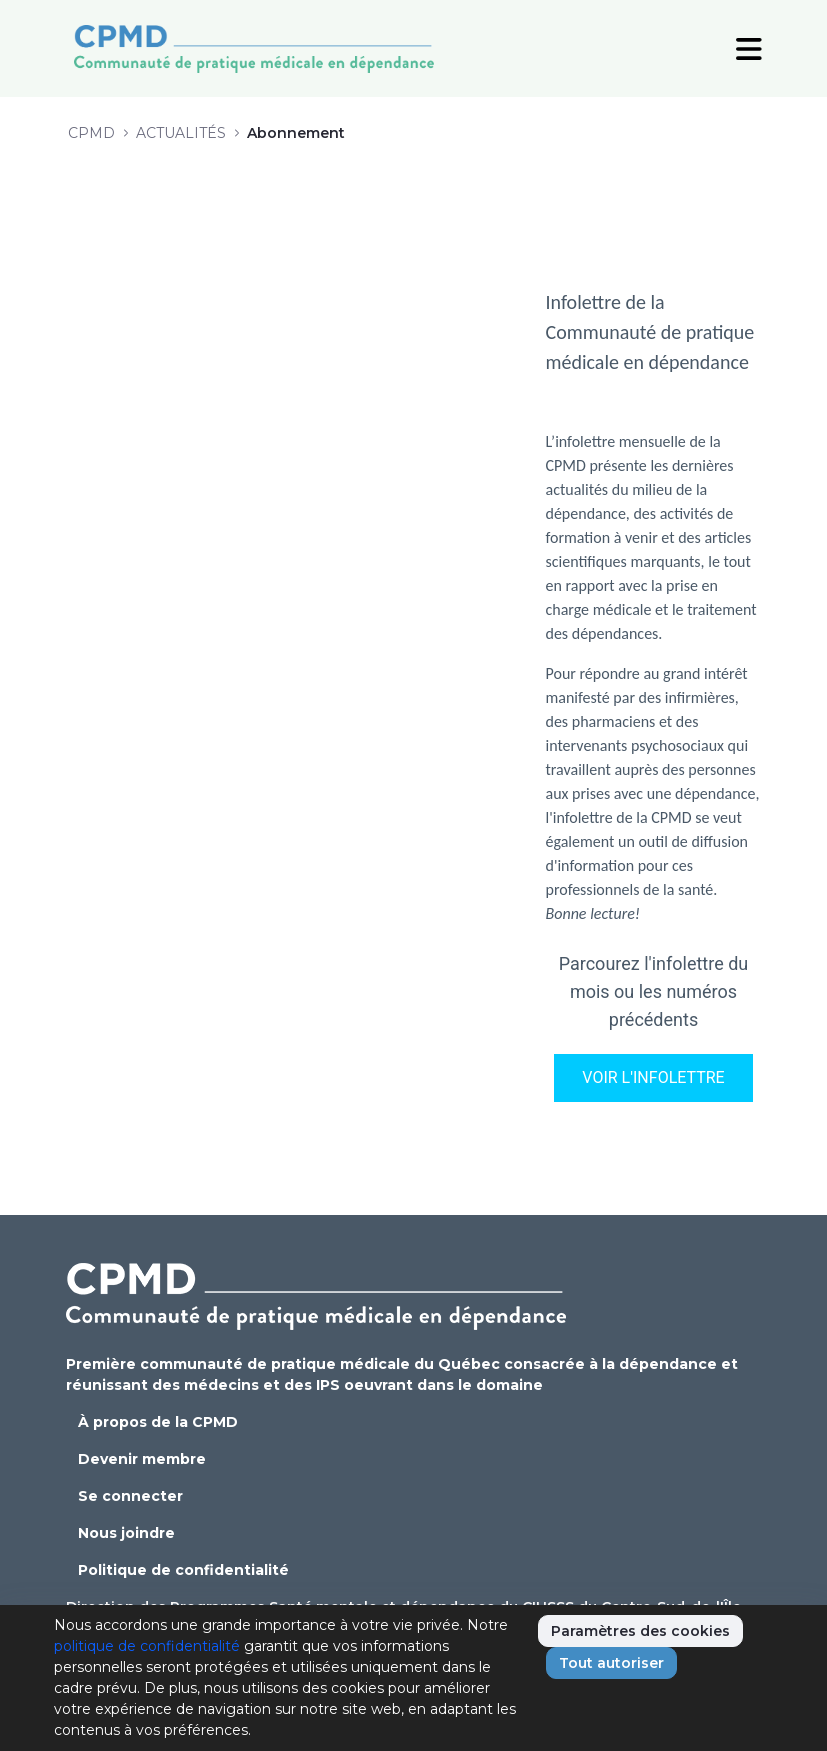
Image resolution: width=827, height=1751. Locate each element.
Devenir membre (142, 1459)
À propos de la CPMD (158, 1422)
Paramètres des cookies (640, 1631)
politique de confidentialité (147, 1646)
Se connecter (130, 1496)
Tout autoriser (611, 1663)
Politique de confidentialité (183, 1570)
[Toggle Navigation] (749, 48)
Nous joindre (126, 1533)
